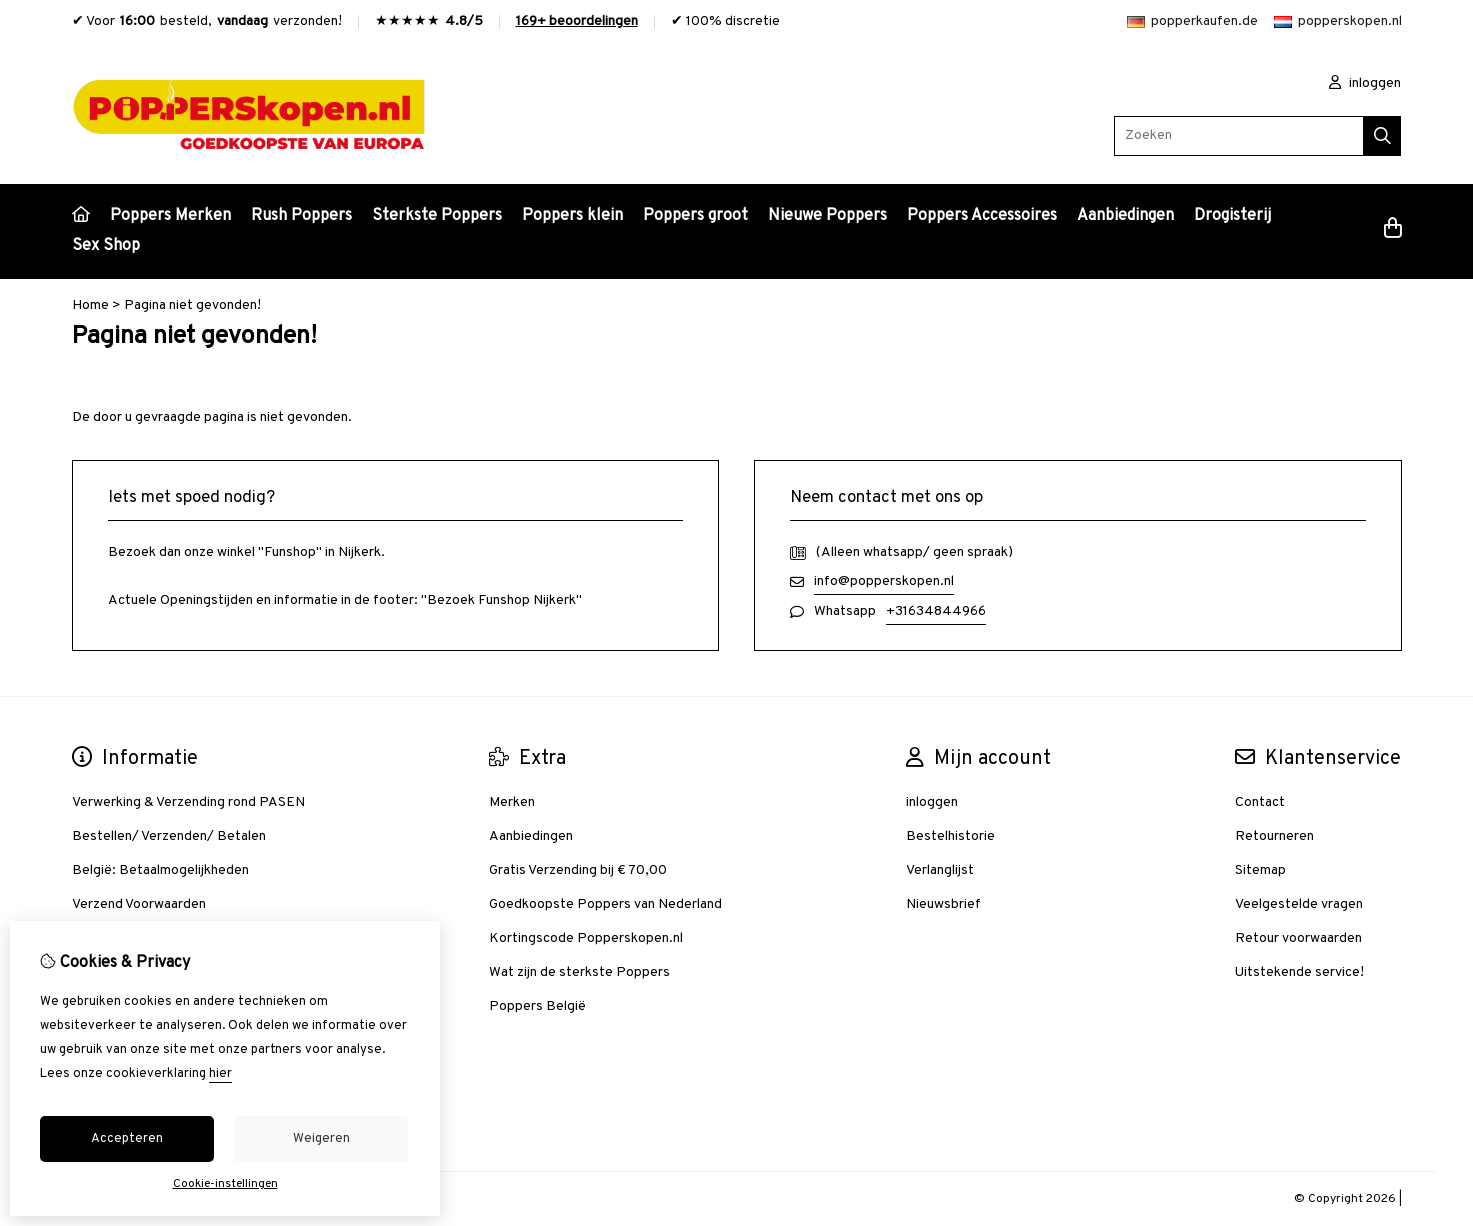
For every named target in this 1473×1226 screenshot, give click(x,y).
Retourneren (1274, 836)
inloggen (1365, 83)
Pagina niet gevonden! (192, 305)
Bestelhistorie (950, 836)
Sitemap (1260, 870)
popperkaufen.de (1192, 21)
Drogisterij (1232, 216)
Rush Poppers (301, 216)
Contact (1260, 802)
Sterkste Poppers (437, 216)
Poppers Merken (170, 216)
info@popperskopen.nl (884, 581)
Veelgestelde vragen (1299, 904)
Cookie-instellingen (225, 1184)
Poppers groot (695, 216)
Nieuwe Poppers (827, 216)
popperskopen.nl (1338, 21)
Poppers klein (572, 216)
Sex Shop (106, 246)
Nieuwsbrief (943, 904)
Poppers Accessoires (982, 216)
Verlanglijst (940, 870)
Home (90, 305)
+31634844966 (936, 611)
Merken (512, 802)
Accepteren (127, 1139)
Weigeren (321, 1139)
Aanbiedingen (1125, 216)
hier (220, 1074)
